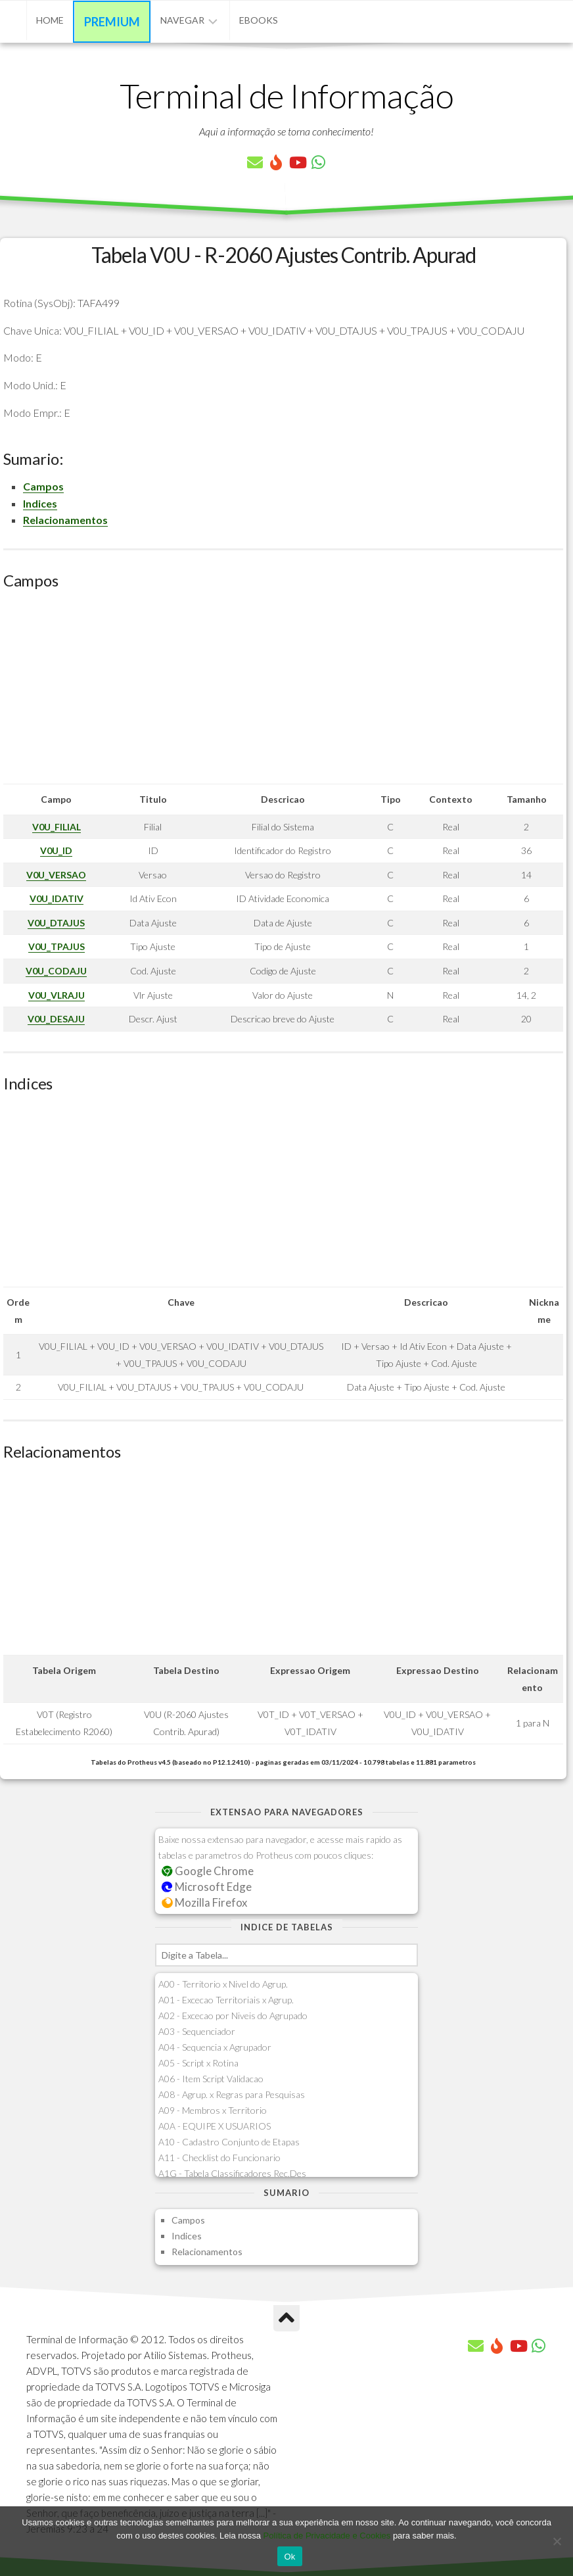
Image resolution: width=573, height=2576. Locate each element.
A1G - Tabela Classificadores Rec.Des (232, 2173)
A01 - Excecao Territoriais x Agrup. (226, 1999)
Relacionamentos (65, 519)
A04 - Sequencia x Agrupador (214, 2047)
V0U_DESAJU (56, 1018)
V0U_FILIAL (56, 826)
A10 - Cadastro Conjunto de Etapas (229, 2141)
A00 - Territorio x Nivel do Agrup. (223, 1984)
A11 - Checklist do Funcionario (219, 2157)
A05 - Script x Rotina (198, 2062)
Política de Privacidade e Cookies (327, 2535)
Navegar (182, 20)
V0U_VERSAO (56, 874)
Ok (289, 2557)
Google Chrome (208, 1871)
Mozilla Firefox (204, 1902)
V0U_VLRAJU (56, 995)
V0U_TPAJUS (56, 946)
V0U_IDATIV (56, 898)
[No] (556, 2541)
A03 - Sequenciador (196, 2031)
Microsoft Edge (207, 1887)
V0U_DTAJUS (56, 922)
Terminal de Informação (286, 95)
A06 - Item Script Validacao (211, 2078)
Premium (112, 21)
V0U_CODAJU (56, 970)
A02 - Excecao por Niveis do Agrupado (233, 2015)
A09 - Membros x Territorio (212, 2110)
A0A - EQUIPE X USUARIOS (214, 2126)
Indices (40, 503)
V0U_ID (56, 850)
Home (50, 20)
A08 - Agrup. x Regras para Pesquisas (231, 2094)
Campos (43, 486)
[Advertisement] (283, 692)
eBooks (258, 20)
